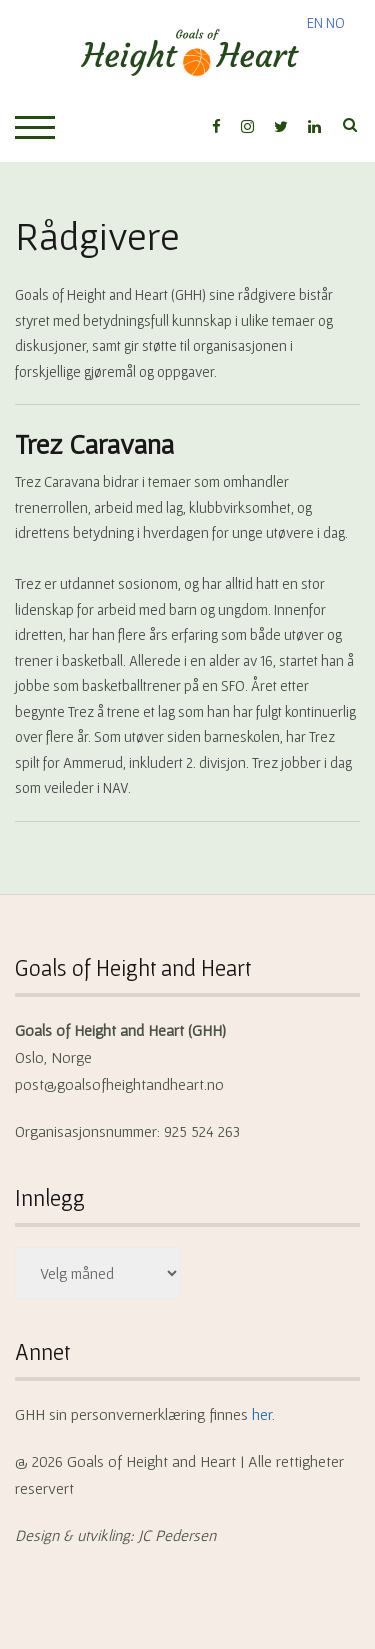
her (262, 1414)
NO (335, 22)
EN (315, 22)
